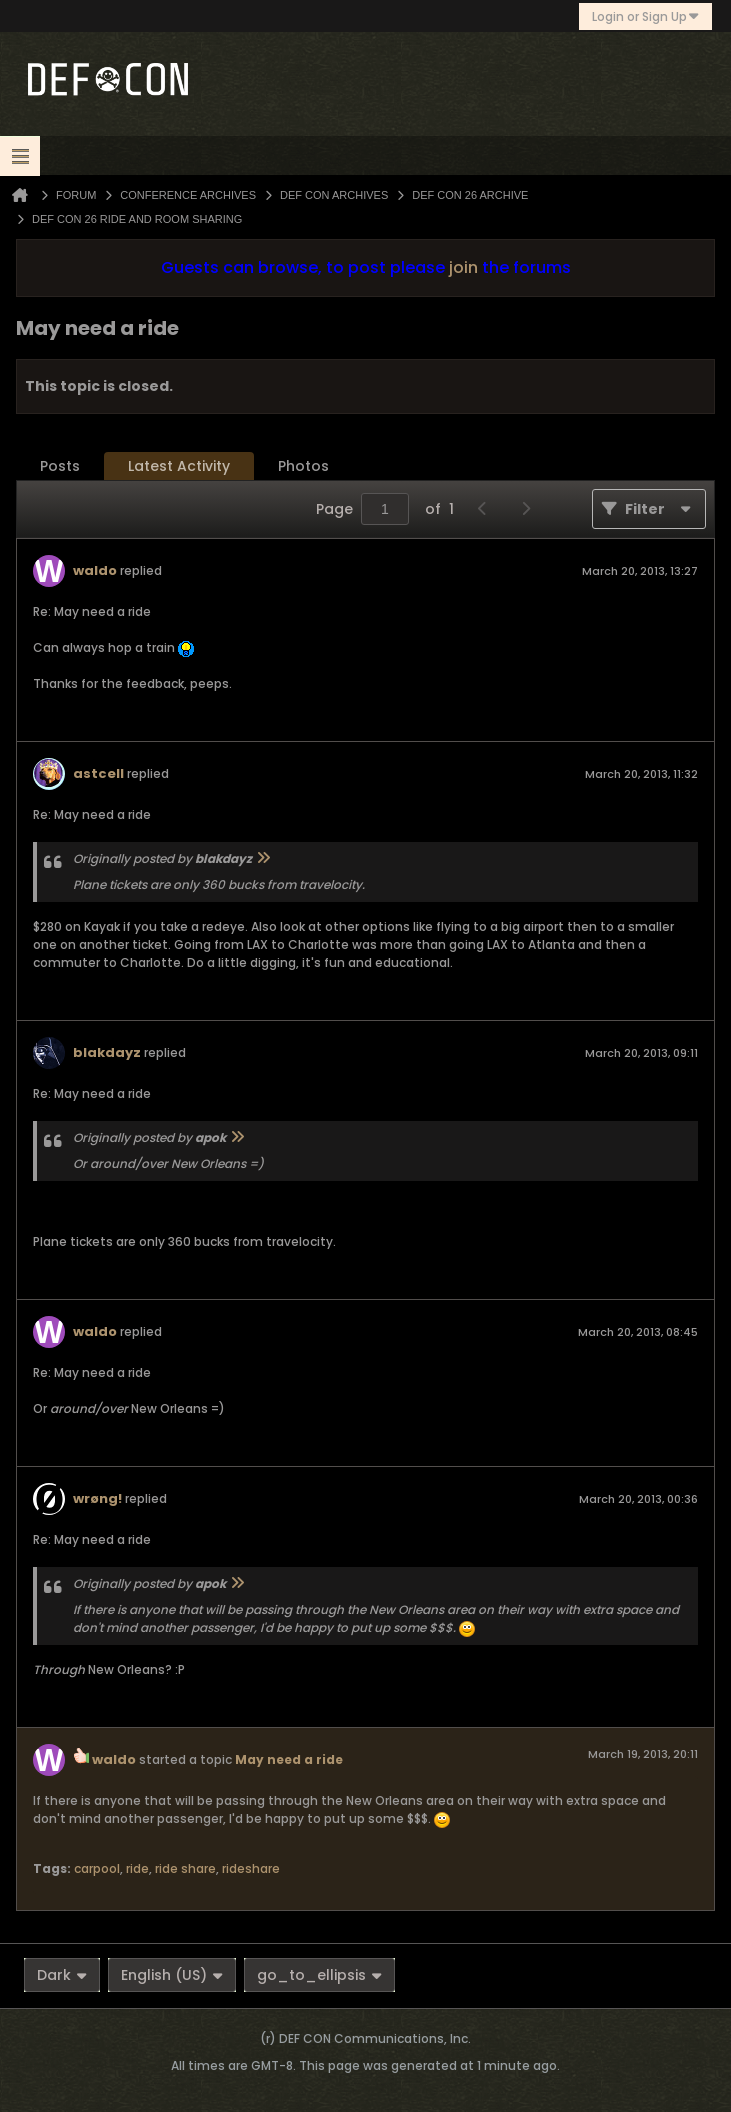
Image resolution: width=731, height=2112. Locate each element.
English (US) (172, 1975)
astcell (98, 773)
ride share (185, 1868)
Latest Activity (179, 466)
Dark (62, 1975)
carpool (97, 1868)
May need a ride (289, 1759)
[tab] (60, 466)
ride (137, 1868)
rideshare (251, 1868)
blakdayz (107, 1052)
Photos (303, 466)
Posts (60, 466)
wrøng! (97, 1498)
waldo (95, 570)
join (463, 267)
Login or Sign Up (645, 16)
